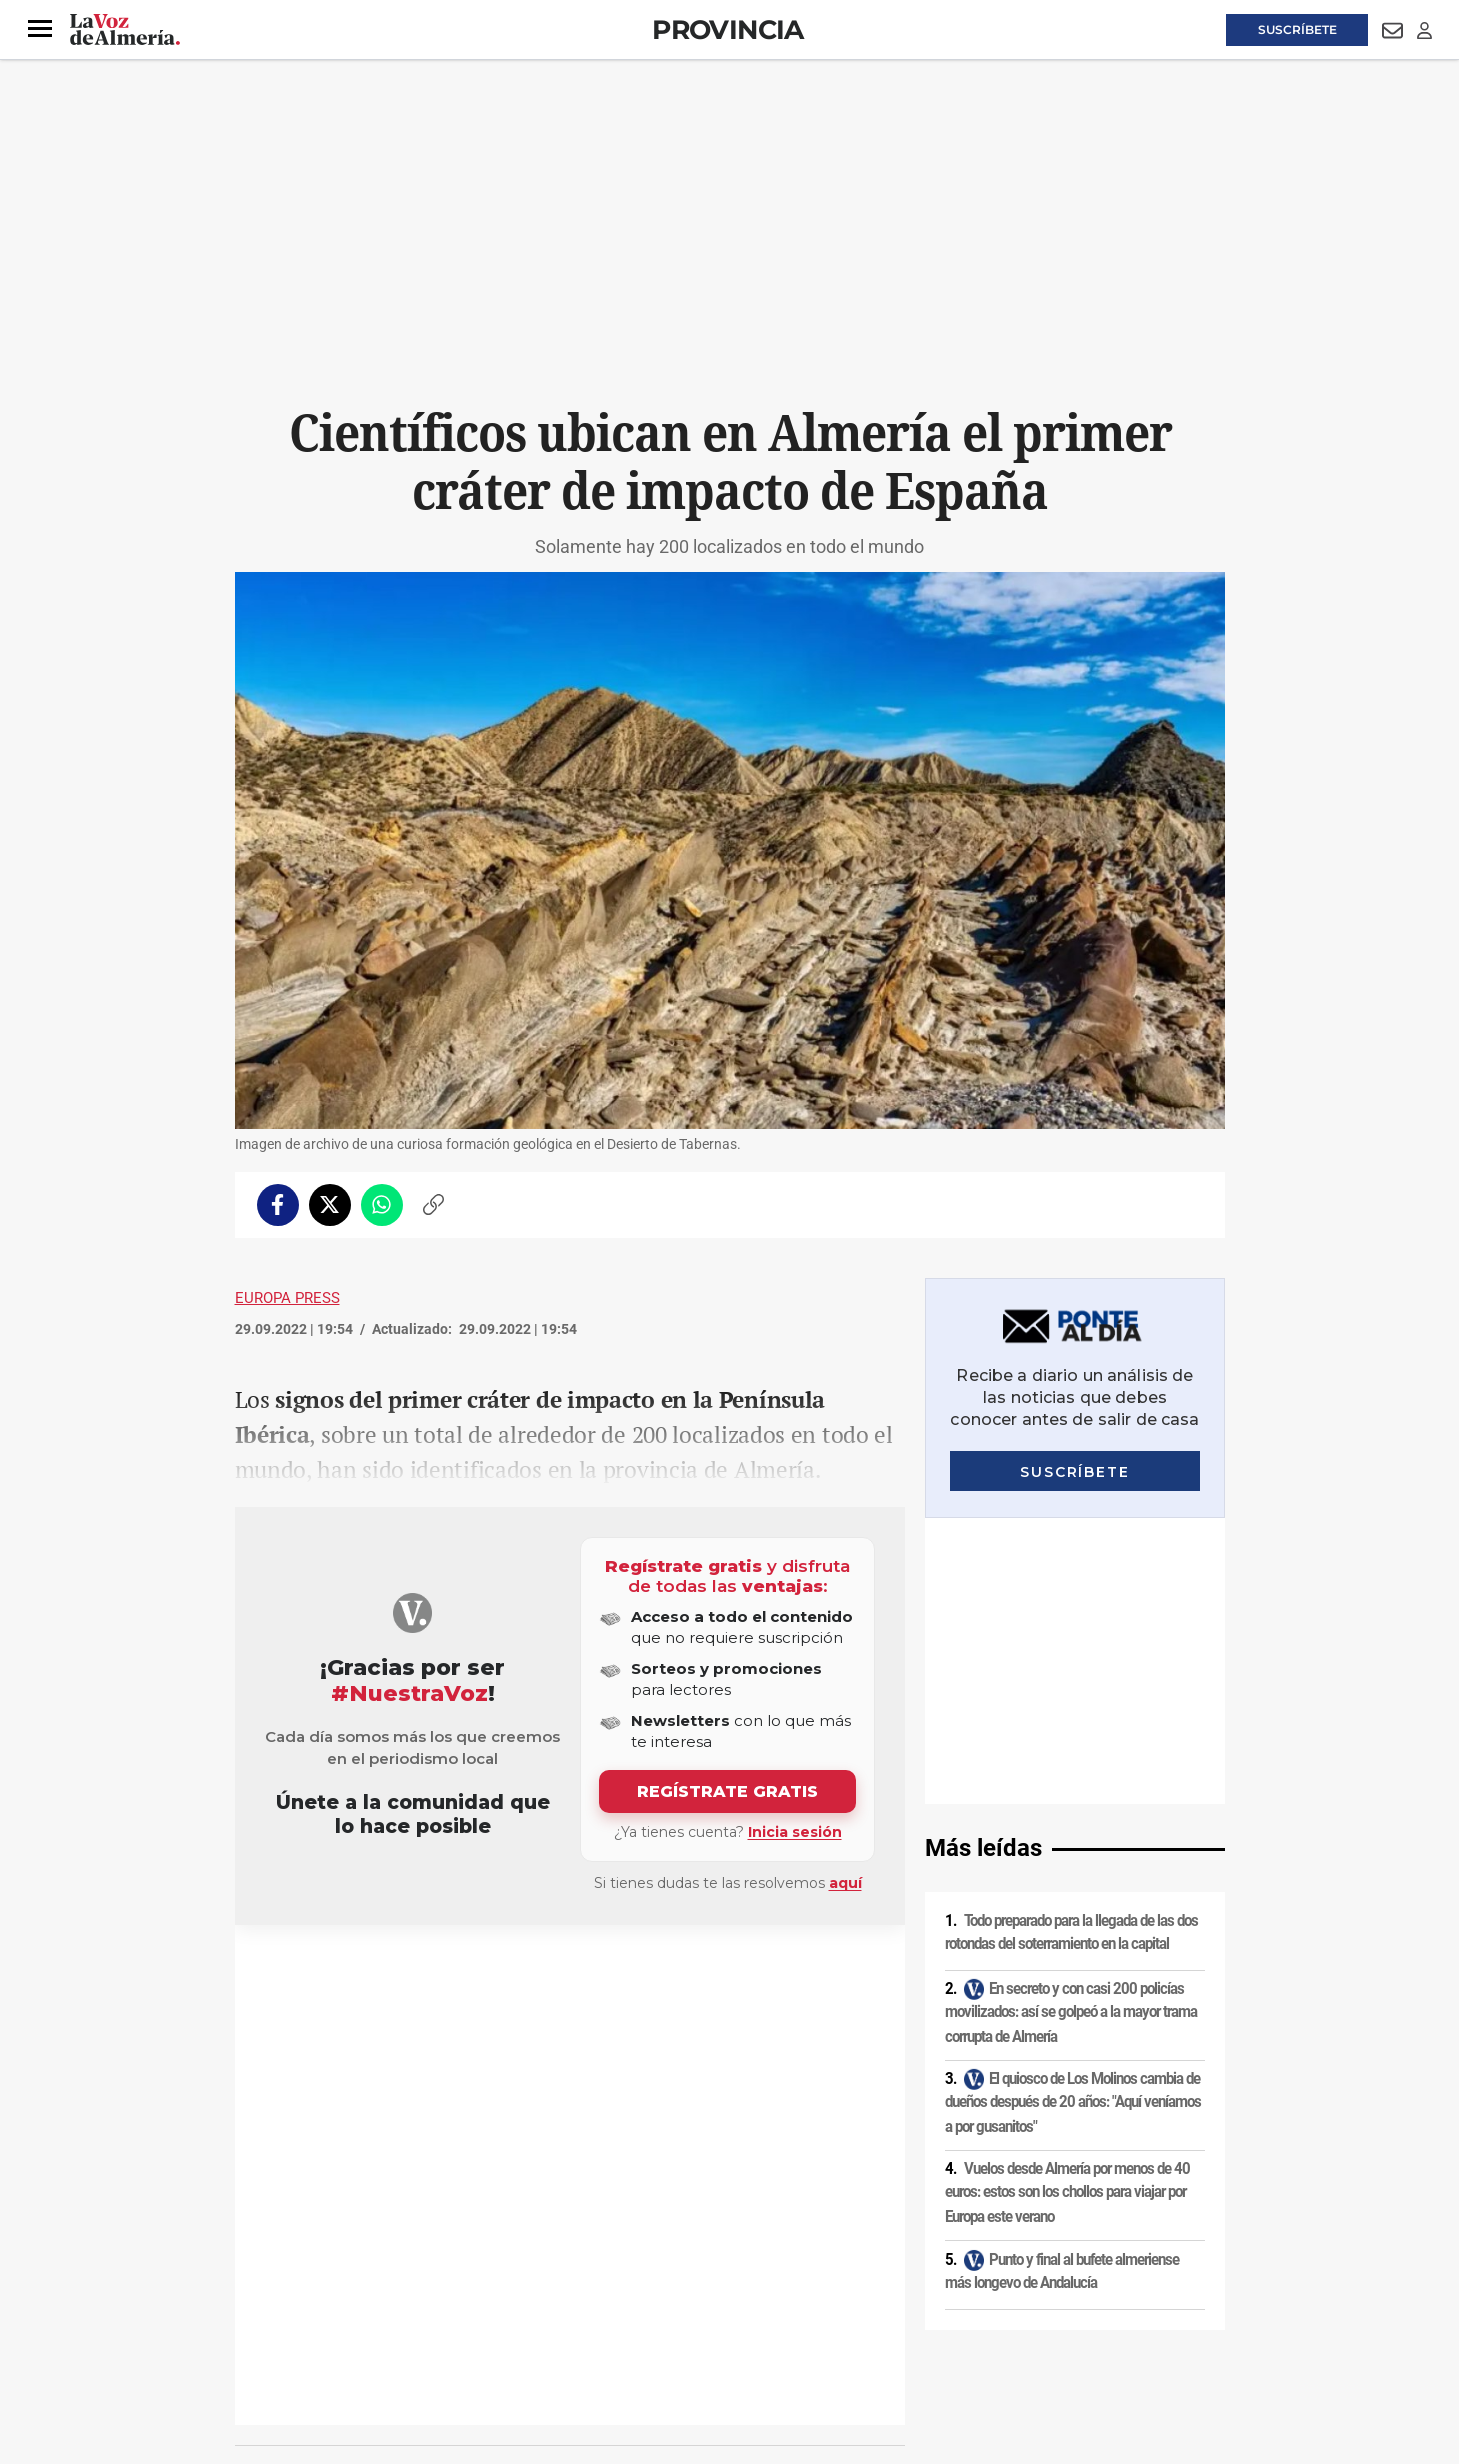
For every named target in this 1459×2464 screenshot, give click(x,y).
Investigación (300, 1973)
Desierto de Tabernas (448, 1973)
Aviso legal (274, 2293)
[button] (40, 29)
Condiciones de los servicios (653, 2293)
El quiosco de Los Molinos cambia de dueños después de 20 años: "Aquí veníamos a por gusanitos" (1073, 1816)
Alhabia (534, 1973)
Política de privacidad (380, 2293)
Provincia (728, 29)
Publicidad (1029, 2293)
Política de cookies (507, 2293)
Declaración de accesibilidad (684, 2327)
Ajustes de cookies (539, 2327)
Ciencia (364, 1973)
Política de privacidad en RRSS (830, 2293)
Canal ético (439, 2327)
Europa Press (287, 1298)
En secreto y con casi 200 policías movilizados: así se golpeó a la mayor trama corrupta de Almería (1071, 1725)
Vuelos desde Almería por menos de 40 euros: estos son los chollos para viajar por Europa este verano (1067, 1906)
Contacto (956, 2293)
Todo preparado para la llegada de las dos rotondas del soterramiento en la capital (1071, 1646)
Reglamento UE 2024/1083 (317, 2327)
